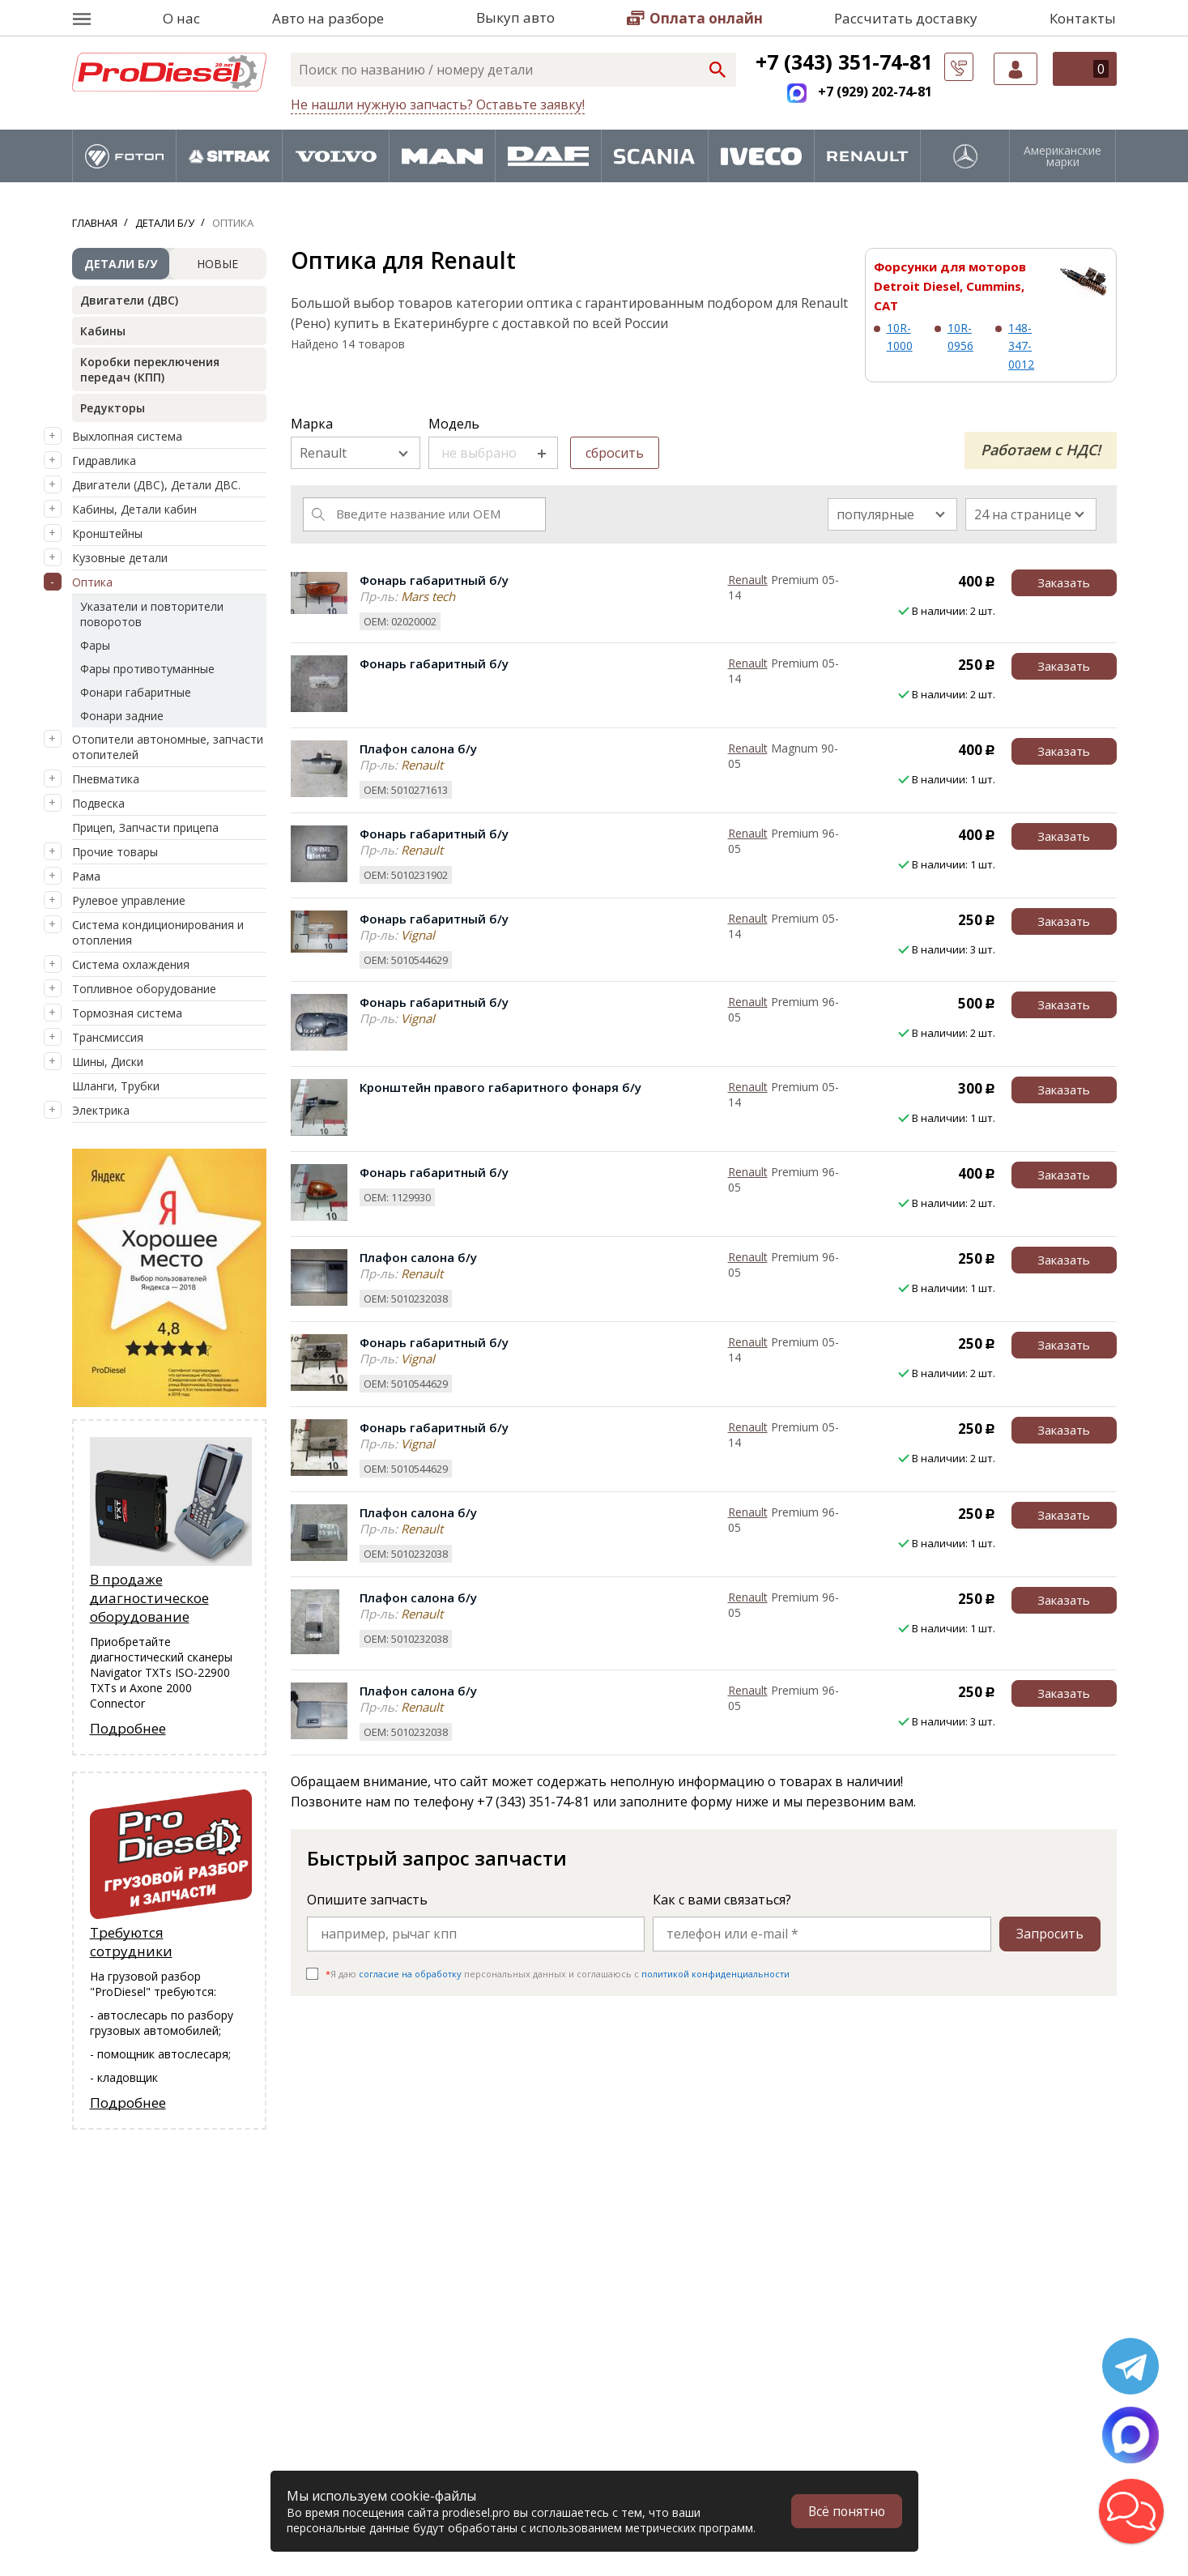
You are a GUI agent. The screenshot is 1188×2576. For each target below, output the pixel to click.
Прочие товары (115, 851)
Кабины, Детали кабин (134, 509)
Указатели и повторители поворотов (152, 614)
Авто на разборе (328, 18)
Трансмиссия (107, 1037)
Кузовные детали (120, 557)
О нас (181, 18)
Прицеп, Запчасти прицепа (145, 827)
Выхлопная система (127, 436)
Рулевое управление (128, 900)
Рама (86, 876)
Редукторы (112, 408)
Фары (95, 645)
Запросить (1050, 1934)
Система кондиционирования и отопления (158, 932)
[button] (1131, 2511)
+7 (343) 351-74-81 (844, 61)
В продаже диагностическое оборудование (149, 1598)
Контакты (1083, 18)
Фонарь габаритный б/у (434, 580)
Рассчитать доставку (905, 18)
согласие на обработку (410, 1974)
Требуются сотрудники (131, 1941)
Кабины (103, 331)
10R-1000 (900, 336)
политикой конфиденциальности (715, 1974)
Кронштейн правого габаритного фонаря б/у (500, 1087)
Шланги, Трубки (116, 1086)
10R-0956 (960, 336)
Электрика (101, 1110)
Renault (748, 579)
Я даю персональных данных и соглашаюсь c (558, 1974)
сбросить (614, 453)
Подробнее (128, 1728)
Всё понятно (845, 2511)
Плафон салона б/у (418, 748)
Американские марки (1062, 156)
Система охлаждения (130, 964)
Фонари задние (122, 715)
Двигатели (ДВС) (129, 300)
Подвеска (98, 803)
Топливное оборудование (144, 988)
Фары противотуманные (147, 668)
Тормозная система (127, 1013)
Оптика (92, 582)
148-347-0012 (1021, 346)
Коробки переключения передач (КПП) (149, 369)
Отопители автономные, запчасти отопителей (167, 746)
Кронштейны (107, 533)
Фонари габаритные (135, 692)
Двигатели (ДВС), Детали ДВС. (156, 485)
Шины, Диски (107, 1061)
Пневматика (105, 779)
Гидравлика (104, 460)
